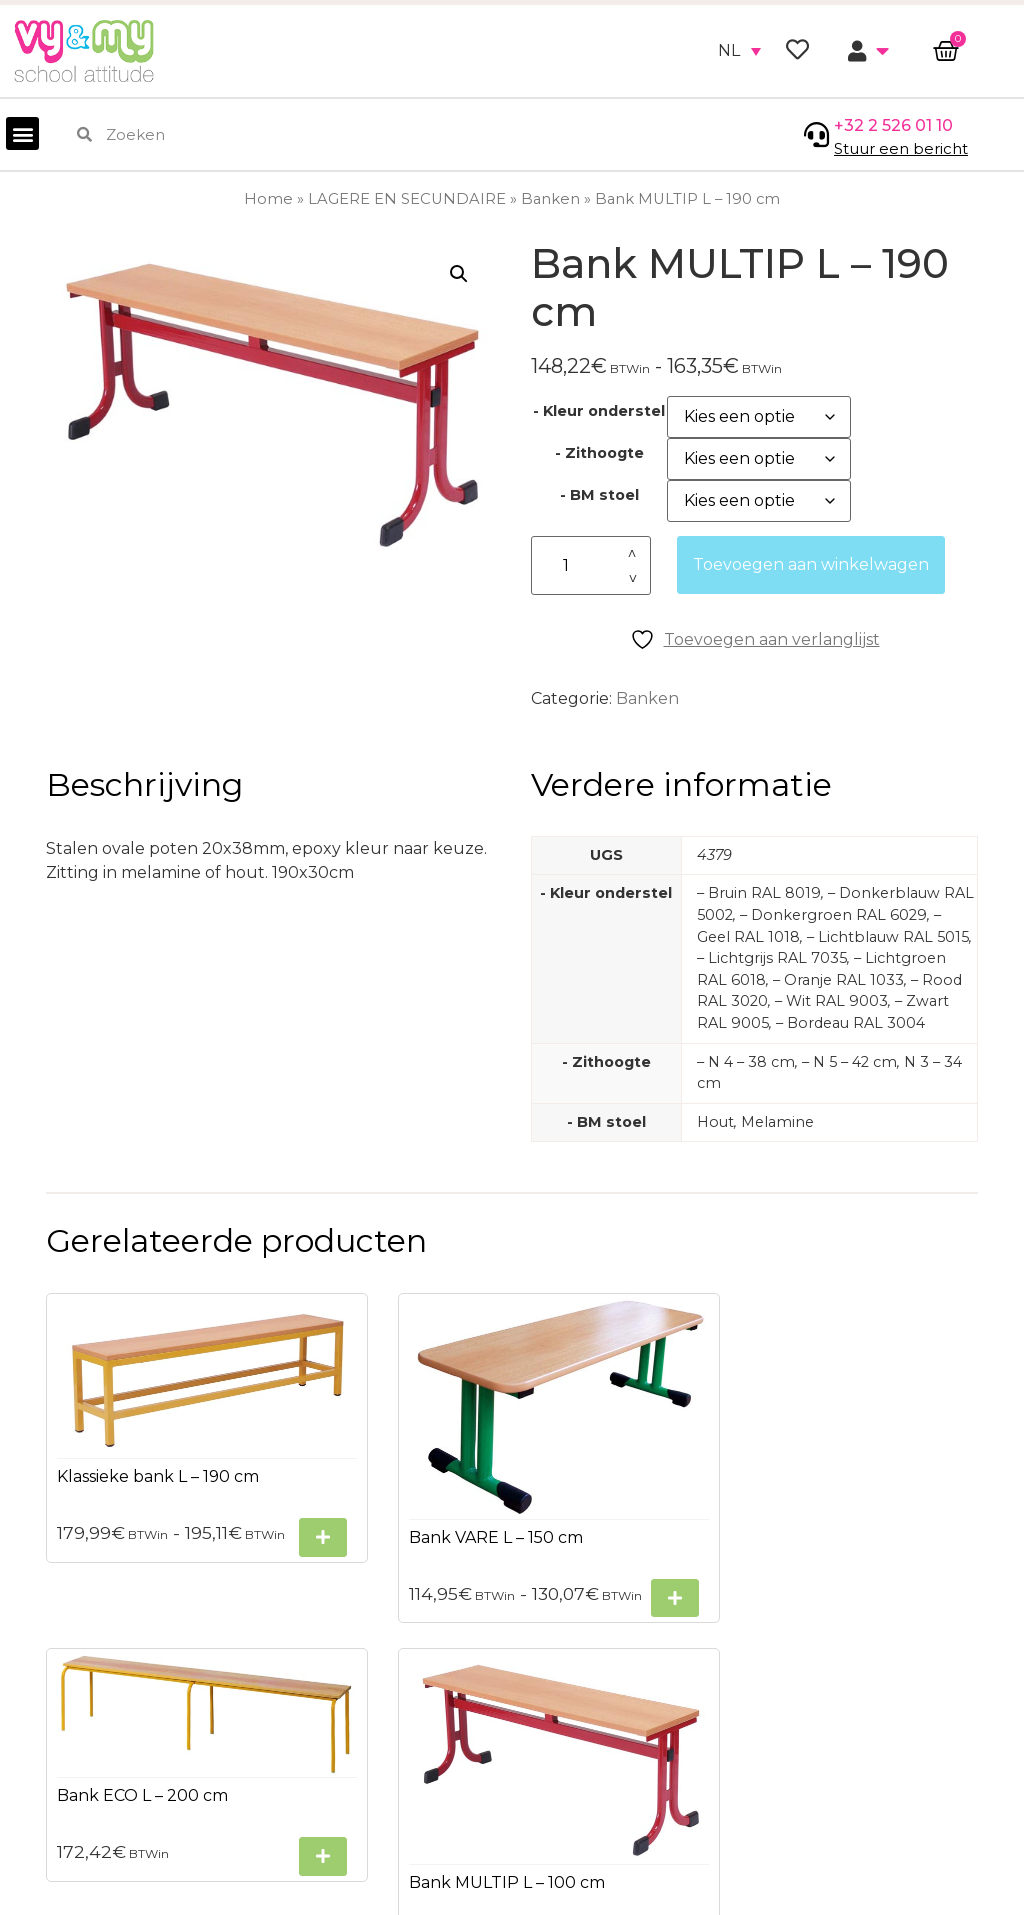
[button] (22, 133)
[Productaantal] (591, 565)
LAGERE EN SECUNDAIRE (407, 199)
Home (268, 199)
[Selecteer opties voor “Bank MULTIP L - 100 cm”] (930, 1531)
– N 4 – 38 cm (746, 1062)
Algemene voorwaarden (112, 1684)
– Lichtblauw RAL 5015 (888, 937)
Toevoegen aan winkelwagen (811, 564)
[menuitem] (739, 51)
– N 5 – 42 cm (849, 1062)
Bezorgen (53, 1792)
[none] (739, 51)
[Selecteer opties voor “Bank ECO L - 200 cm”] (688, 1452)
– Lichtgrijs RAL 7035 (772, 958)
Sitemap (48, 1756)
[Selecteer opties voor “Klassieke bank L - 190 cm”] (206, 1500)
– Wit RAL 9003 (831, 1001)
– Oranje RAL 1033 (838, 980)
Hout (715, 1122)
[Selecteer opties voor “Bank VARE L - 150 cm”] (447, 1537)
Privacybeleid (68, 1720)
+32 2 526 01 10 (893, 125)
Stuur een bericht (901, 148)
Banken (550, 199)
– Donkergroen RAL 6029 (833, 915)
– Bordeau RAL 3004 (850, 1023)
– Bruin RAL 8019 (759, 893)
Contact (47, 1828)
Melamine (777, 1122)
